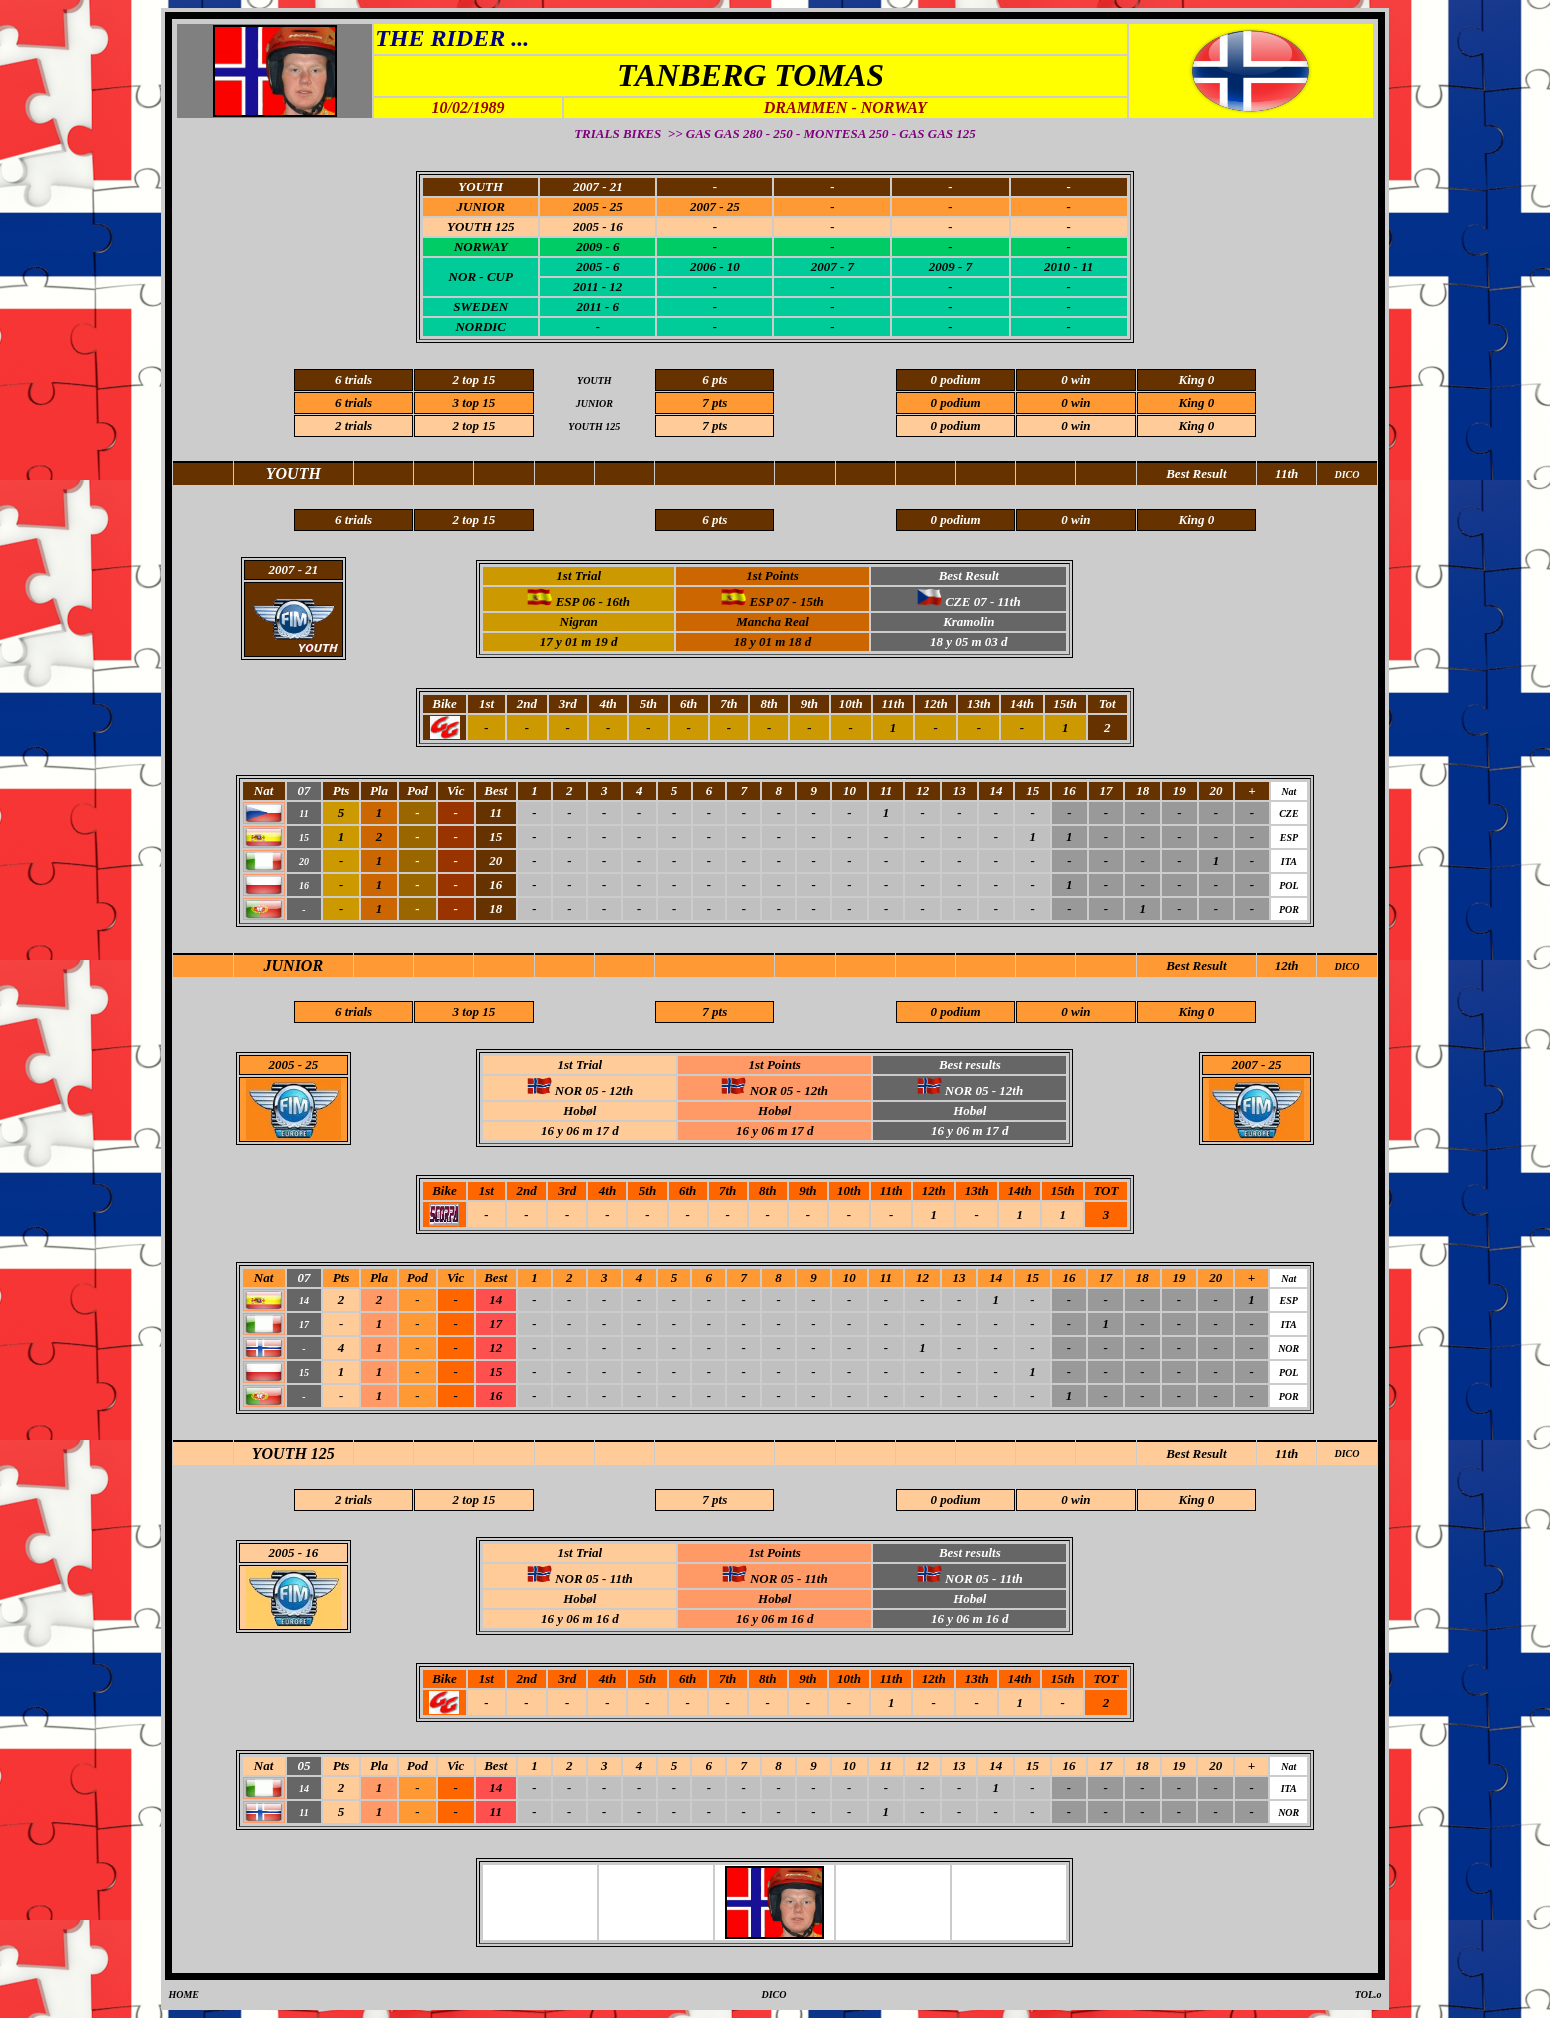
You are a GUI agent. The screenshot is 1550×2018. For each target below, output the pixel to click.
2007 (1245, 1064)
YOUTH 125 (293, 1453)
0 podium (955, 425)
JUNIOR (294, 965)
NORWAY (481, 246)
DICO (1346, 966)
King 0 (1196, 425)
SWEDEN (480, 306)
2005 (281, 1064)
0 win (1075, 425)
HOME (183, 1994)
